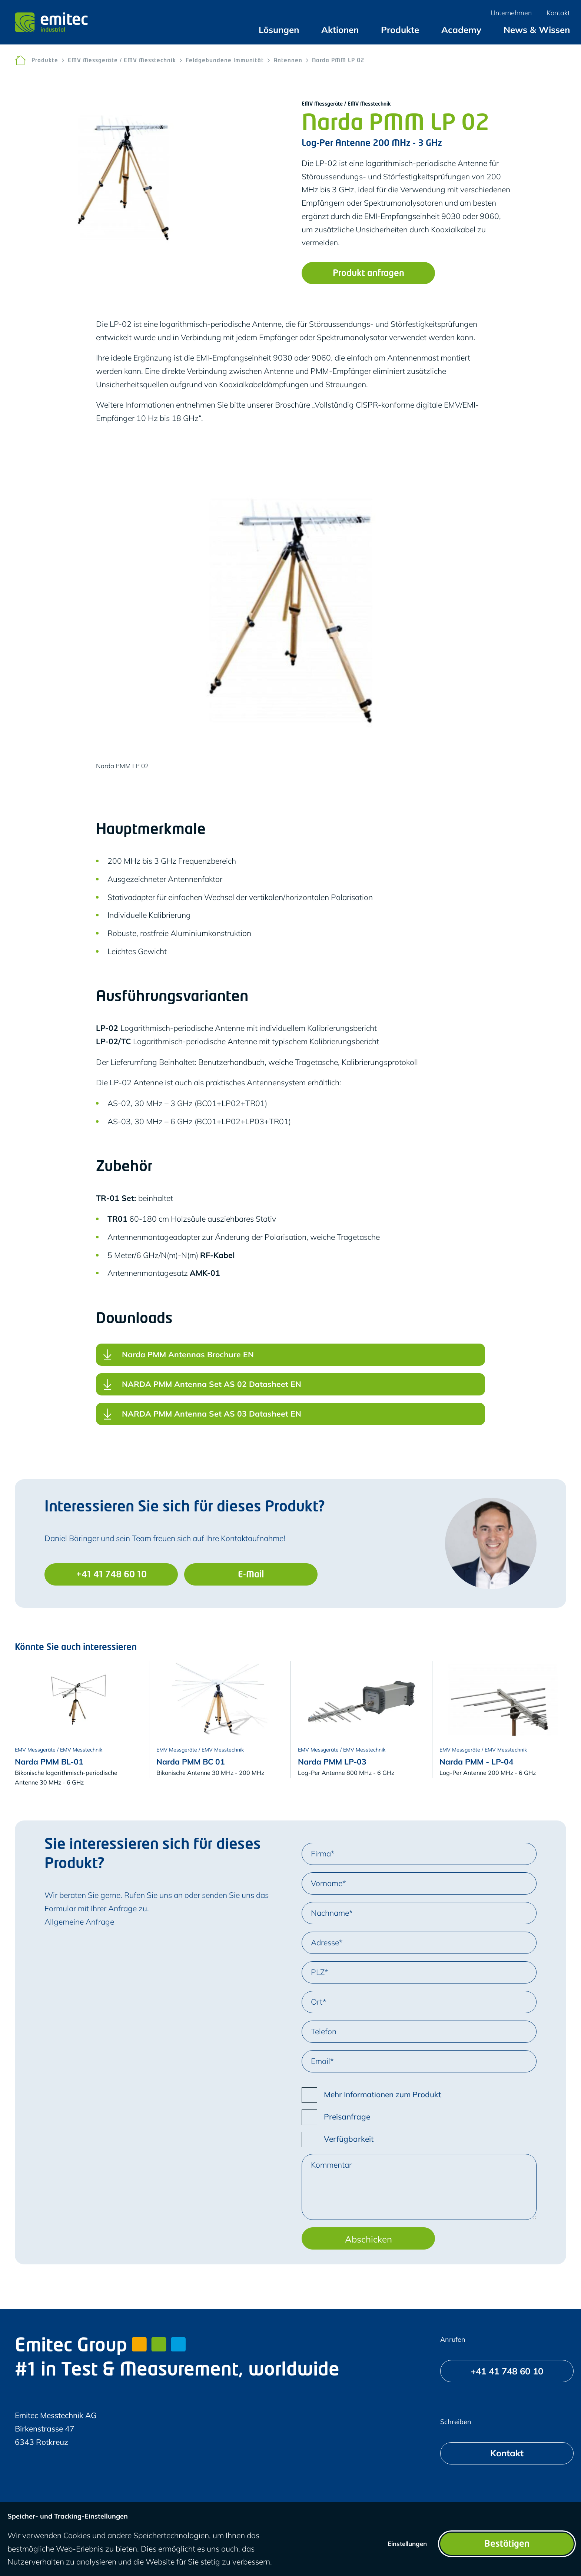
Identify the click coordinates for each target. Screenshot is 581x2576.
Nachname (330, 1913)
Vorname (326, 1883)
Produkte (44, 61)
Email (320, 2061)
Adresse (325, 1942)
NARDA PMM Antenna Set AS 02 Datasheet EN (211, 1386)
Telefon (323, 2031)
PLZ (318, 1972)
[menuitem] (279, 30)
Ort (317, 2001)
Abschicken (368, 2239)
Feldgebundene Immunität (225, 61)
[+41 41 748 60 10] (111, 1574)
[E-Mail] (251, 1574)
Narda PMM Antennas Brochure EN (188, 1357)
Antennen (287, 61)
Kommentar (331, 2165)
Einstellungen (407, 2543)
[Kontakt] (507, 2453)
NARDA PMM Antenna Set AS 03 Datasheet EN (211, 1416)
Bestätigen (506, 2544)
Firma (321, 1853)
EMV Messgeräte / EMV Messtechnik (122, 61)
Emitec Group (100, 2346)
